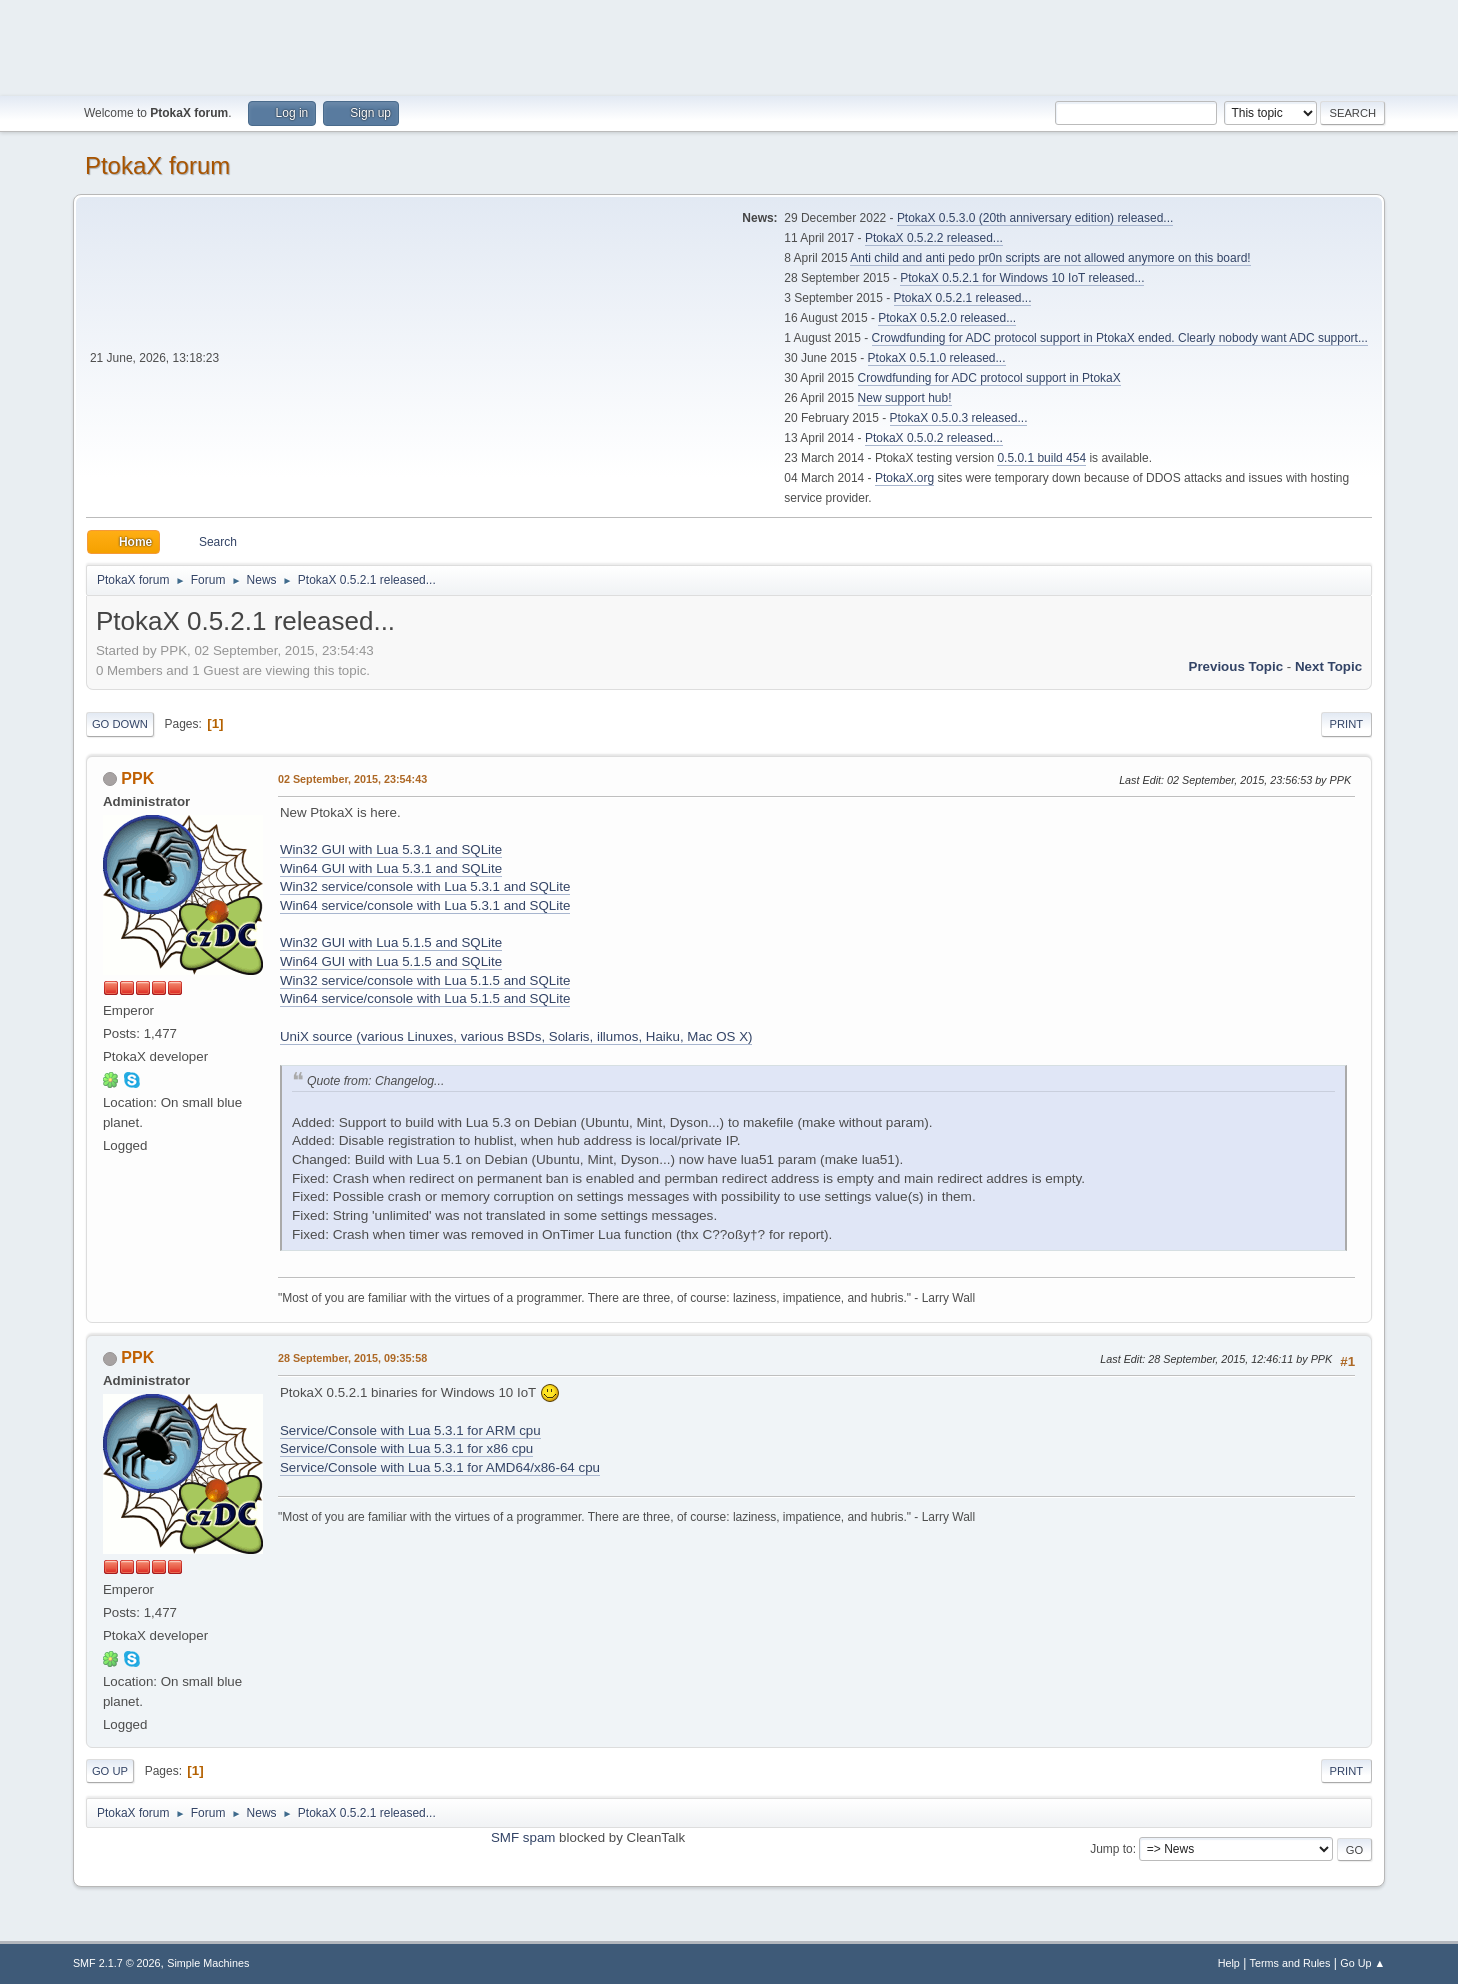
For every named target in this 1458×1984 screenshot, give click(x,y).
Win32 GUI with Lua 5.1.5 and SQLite (391, 942)
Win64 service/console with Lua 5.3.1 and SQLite (425, 905)
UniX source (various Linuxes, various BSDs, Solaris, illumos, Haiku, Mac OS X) (516, 1036)
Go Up (110, 1771)
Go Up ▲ (1362, 1963)
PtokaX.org (904, 478)
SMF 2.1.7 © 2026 (117, 1963)
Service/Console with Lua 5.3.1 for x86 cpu (406, 1448)
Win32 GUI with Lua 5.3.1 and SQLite (391, 849)
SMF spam (523, 1837)
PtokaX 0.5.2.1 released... (963, 298)
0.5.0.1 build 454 (1041, 458)
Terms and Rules (1290, 1963)
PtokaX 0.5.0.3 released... (959, 418)
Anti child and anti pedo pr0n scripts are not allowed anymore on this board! (1050, 258)
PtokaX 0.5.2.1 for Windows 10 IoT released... (1022, 278)
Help (1229, 1963)
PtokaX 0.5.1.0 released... (937, 358)
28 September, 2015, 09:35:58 (352, 1358)
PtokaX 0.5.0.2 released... (934, 438)
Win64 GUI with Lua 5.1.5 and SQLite (391, 961)
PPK (137, 778)
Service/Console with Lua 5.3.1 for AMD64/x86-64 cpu (440, 1467)
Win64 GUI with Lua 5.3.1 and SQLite (391, 868)
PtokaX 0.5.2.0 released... (947, 318)
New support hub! (905, 398)
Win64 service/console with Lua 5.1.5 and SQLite (425, 998)
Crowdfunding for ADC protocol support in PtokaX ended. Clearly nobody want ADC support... (1120, 338)
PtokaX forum (157, 165)
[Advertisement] (729, 45)
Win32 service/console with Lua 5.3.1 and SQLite (425, 886)
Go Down (120, 724)
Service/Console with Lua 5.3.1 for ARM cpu (410, 1430)
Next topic (1328, 666)
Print (1347, 724)
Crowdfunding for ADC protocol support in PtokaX (989, 378)
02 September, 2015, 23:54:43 (352, 779)
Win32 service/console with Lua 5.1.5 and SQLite (425, 980)
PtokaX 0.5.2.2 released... (934, 238)
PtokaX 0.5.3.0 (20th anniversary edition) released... (1035, 218)
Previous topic (1236, 666)
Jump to (1111, 1849)
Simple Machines (208, 1963)
